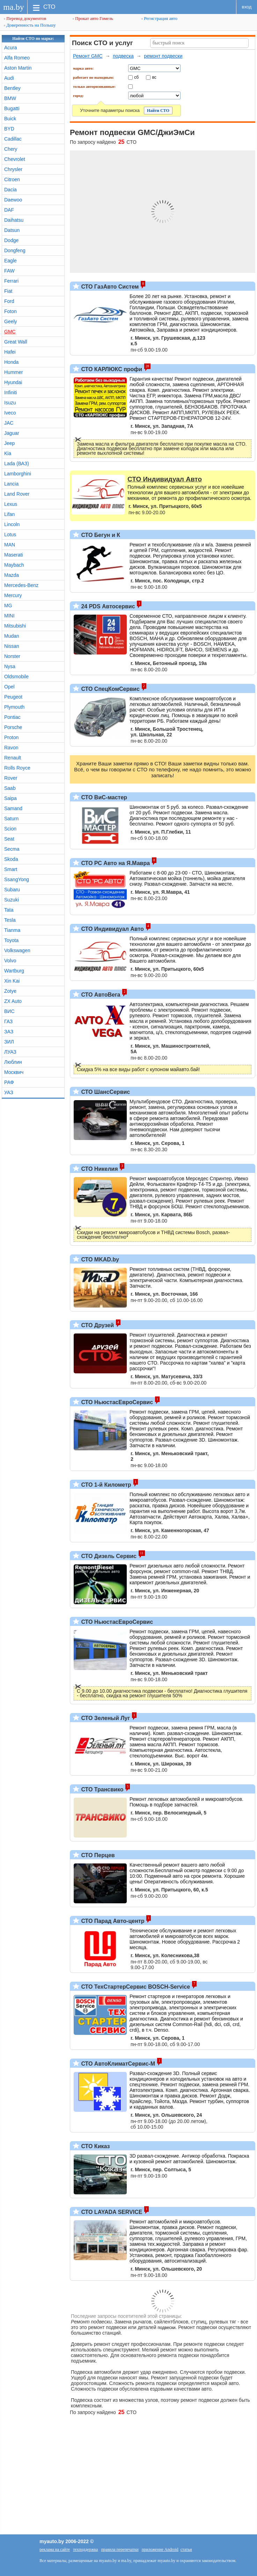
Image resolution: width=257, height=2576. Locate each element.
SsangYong (16, 879)
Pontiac (12, 717)
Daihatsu (13, 220)
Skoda (11, 859)
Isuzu (10, 402)
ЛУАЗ (10, 1052)
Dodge (11, 240)
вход (247, 6)
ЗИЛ (9, 1042)
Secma (12, 849)
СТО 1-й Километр (105, 1485)
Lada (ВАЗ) (16, 463)
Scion (10, 828)
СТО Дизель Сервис (108, 1556)
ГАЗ (8, 1021)
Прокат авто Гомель (93, 18)
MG (8, 605)
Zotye (10, 991)
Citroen (12, 179)
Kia (7, 453)
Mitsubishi (15, 626)
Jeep (9, 443)
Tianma (12, 930)
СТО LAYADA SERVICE (111, 2212)
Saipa (10, 798)
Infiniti (10, 392)
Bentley (12, 88)
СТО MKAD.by (99, 1259)
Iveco (10, 413)
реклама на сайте (54, 2549)
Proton (11, 737)
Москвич (13, 1072)
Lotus (10, 534)
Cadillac (13, 139)
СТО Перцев (97, 1855)
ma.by (13, 7)
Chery (10, 149)
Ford (9, 301)
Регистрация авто (159, 18)
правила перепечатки (119, 2549)
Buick (10, 118)
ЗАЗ (8, 1031)
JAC (8, 423)
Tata (8, 910)
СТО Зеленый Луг (105, 1718)
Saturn (11, 818)
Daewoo (13, 200)
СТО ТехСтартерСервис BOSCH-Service (135, 1987)
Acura (10, 47)
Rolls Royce (17, 768)
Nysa (9, 666)
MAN (9, 544)
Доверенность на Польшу (30, 25)
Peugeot (13, 697)
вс (154, 77)
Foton (10, 311)
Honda (11, 362)
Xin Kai (12, 981)
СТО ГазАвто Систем (109, 287)
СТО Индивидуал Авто (112, 929)
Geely (10, 321)
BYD (9, 129)
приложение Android (160, 2549)
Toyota (11, 940)
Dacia (10, 189)
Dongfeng (14, 250)
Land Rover (16, 494)
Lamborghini (17, 473)
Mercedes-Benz (21, 585)
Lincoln (12, 524)
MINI (9, 615)
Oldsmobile (16, 676)
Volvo (10, 960)
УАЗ (8, 1092)
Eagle (10, 260)
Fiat (8, 291)
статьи (186, 2549)
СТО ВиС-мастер (103, 797)
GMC (10, 331)
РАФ (9, 1082)
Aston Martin (18, 68)
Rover (10, 778)
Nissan (11, 646)
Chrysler (13, 169)
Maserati (13, 555)
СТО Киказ (95, 2146)
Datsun (12, 230)
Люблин (13, 1062)
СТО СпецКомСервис (110, 689)
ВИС (9, 1011)
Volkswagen (17, 950)
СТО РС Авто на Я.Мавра (115, 863)
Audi (9, 78)
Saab (10, 788)
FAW (9, 271)
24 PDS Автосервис (107, 606)
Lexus (10, 504)
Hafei (10, 352)
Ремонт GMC (88, 56)
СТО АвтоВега (100, 995)
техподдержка (85, 2549)
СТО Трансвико (102, 1789)
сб (136, 77)
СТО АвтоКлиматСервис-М (117, 2064)
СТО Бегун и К (100, 535)
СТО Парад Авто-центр (112, 1921)
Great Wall (15, 342)
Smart (10, 869)
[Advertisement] (128, 2471)
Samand (13, 808)
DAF (9, 210)
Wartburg (14, 971)
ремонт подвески (163, 56)
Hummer (13, 372)
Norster (12, 656)
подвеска (123, 56)
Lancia (11, 484)
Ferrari (11, 281)
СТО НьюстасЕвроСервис (116, 1402)
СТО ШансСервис (105, 1092)
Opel (9, 686)
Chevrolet (14, 159)
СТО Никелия (99, 1169)
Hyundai (13, 382)
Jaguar (11, 433)
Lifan (9, 514)
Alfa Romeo (17, 58)
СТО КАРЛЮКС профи (111, 369)
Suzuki (11, 900)
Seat (9, 839)
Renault (12, 757)
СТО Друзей (97, 1325)
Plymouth (14, 707)
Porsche (13, 727)
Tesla (10, 920)
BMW (10, 98)
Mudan (11, 636)
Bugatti (12, 108)
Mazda (11, 575)
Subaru (12, 889)
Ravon (11, 747)
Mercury (13, 595)
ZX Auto (13, 1001)
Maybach (14, 565)
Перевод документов (25, 18)
